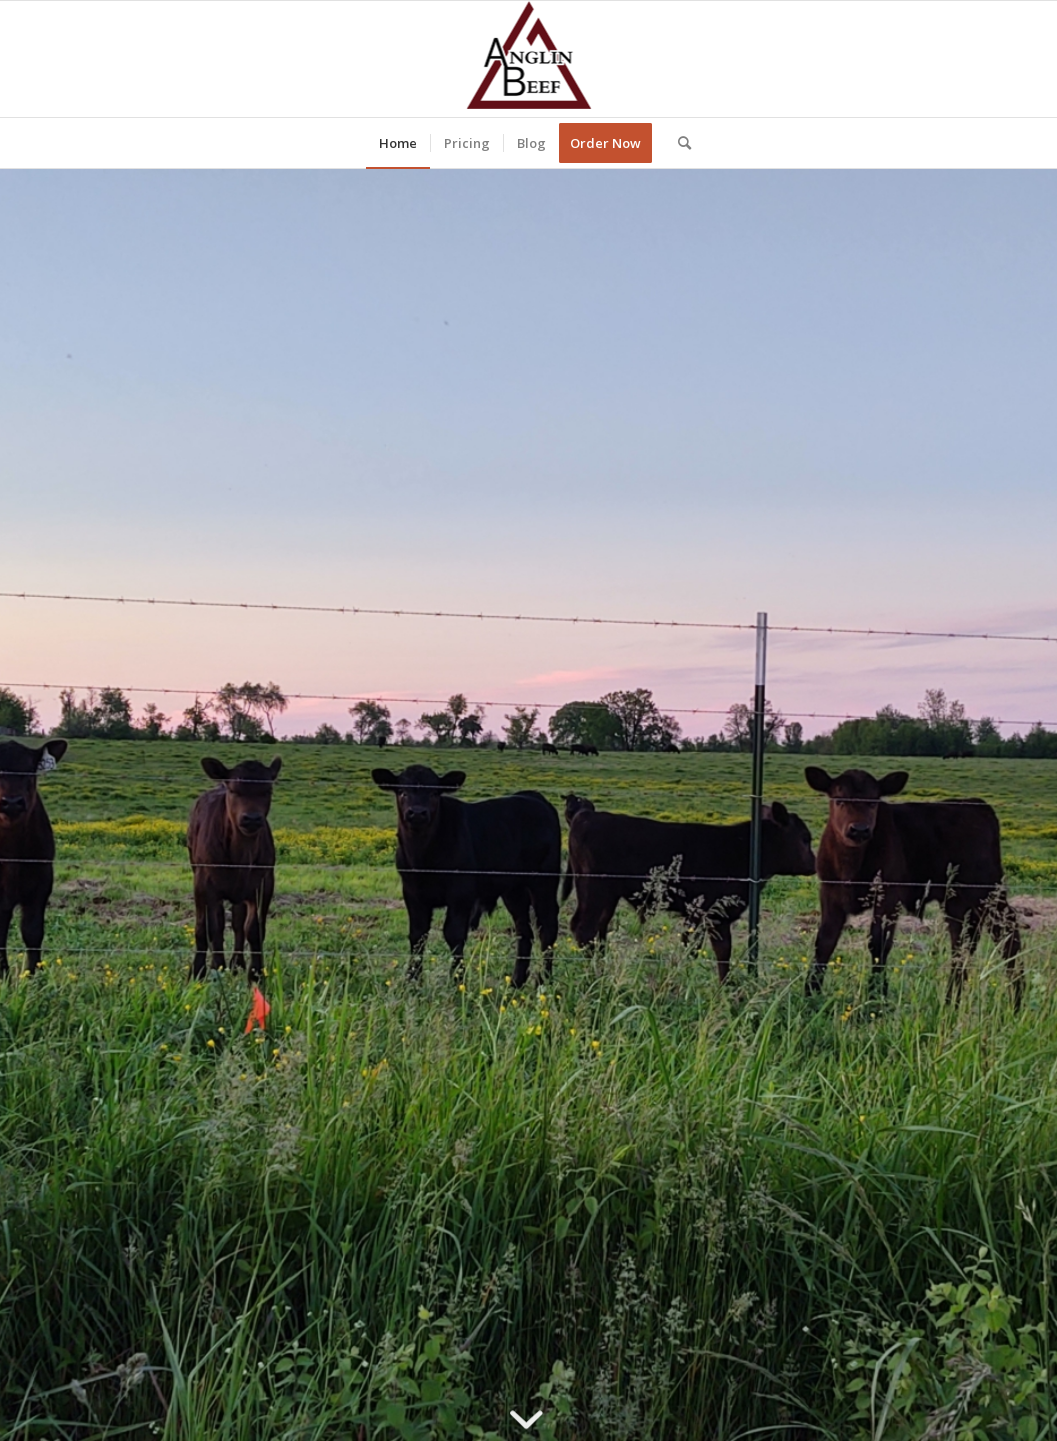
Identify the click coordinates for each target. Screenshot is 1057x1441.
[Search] (678, 143)
